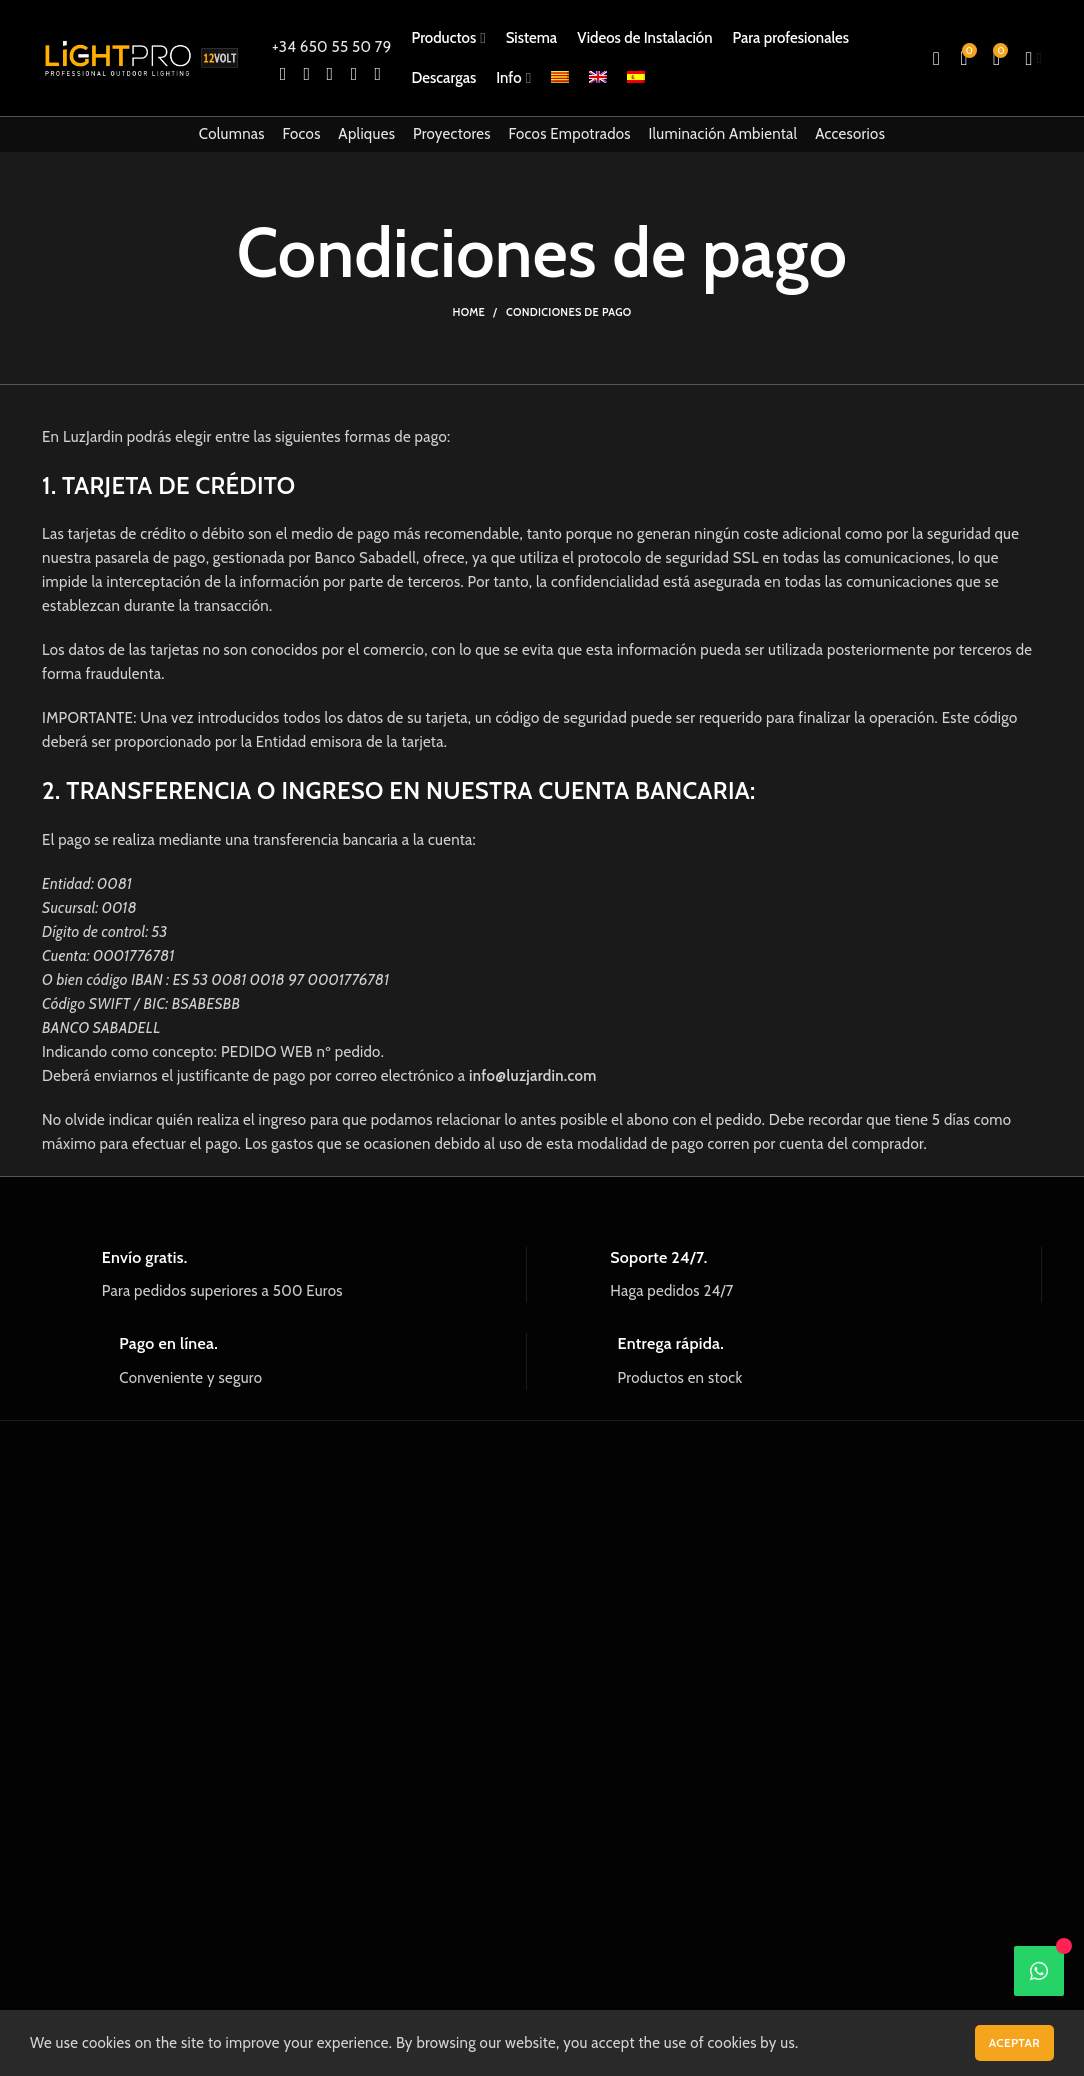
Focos (302, 134)
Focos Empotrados (570, 134)
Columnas (232, 134)
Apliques (366, 134)
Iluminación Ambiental (723, 134)
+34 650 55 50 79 (331, 47)
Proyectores (452, 134)
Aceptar (1014, 2042)
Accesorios (850, 134)
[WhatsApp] (1039, 1971)
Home (468, 312)
